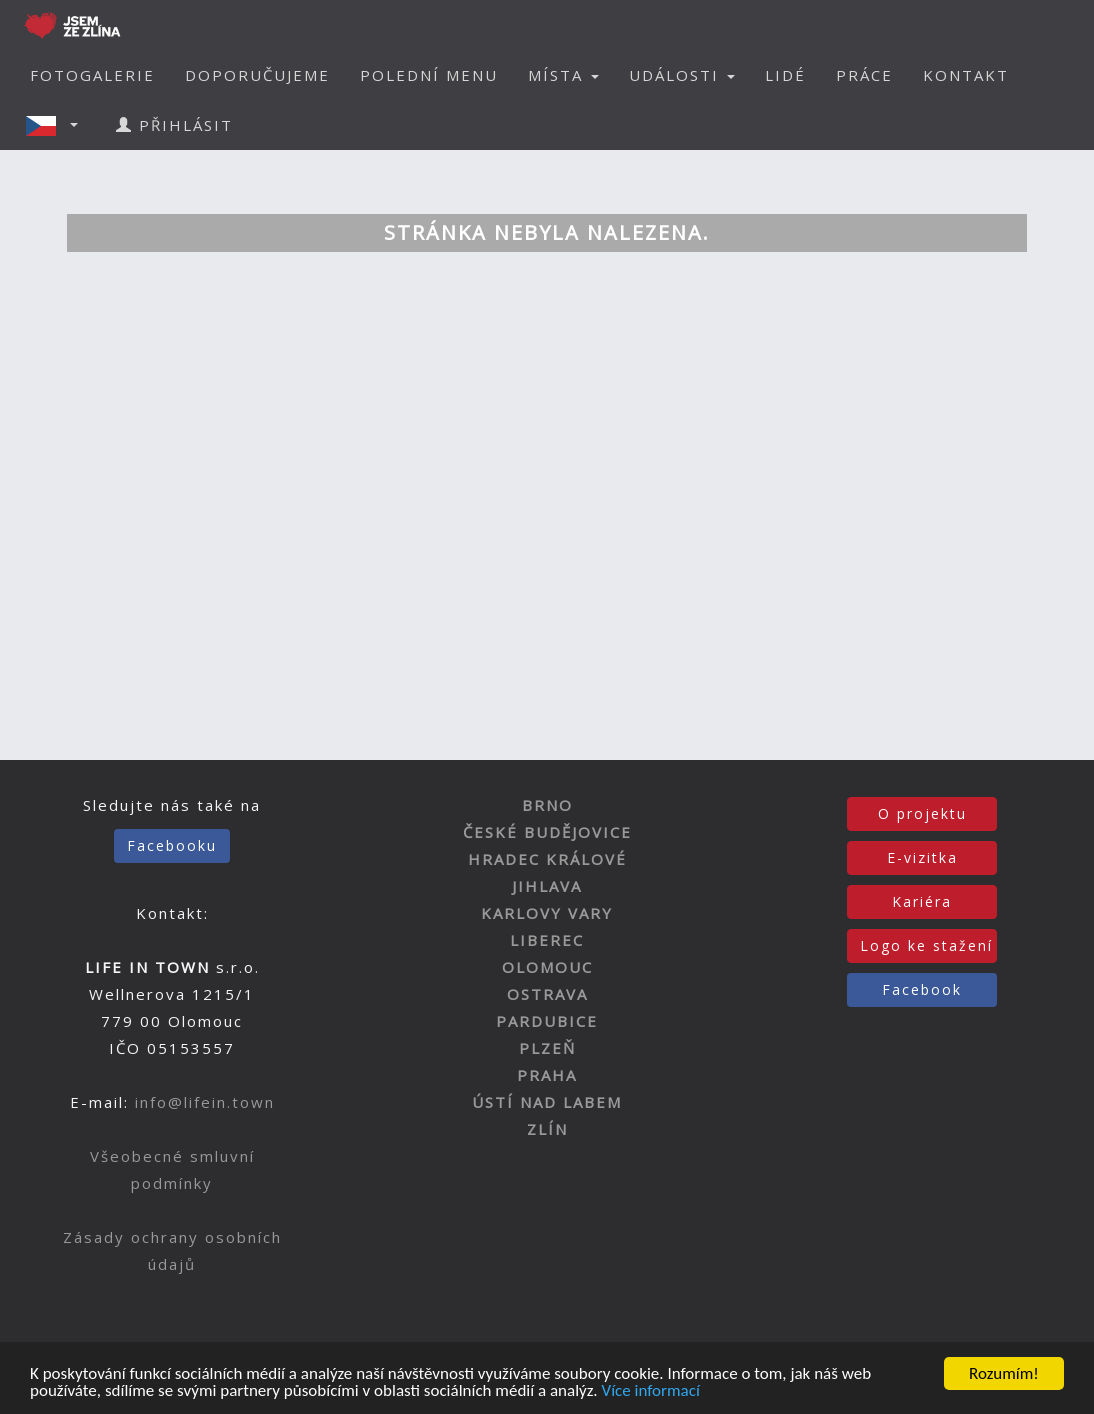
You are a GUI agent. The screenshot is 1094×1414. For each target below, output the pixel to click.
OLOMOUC (547, 967)
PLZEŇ (547, 1048)
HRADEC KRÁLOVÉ (547, 859)
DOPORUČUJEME (257, 75)
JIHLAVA (547, 886)
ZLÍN (547, 1129)
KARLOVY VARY (547, 913)
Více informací (650, 1392)
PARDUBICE (547, 1021)
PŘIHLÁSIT (174, 125)
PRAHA (547, 1075)
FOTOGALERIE (92, 75)
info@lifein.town (205, 1102)
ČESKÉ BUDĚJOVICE (547, 832)
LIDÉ (785, 75)
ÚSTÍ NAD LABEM (547, 1102)
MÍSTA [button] (563, 75)
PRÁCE (864, 75)
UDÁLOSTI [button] (682, 75)
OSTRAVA (547, 994)
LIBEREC (547, 940)
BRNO (547, 805)
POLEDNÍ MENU (429, 75)
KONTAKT (966, 75)
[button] (58, 125)
